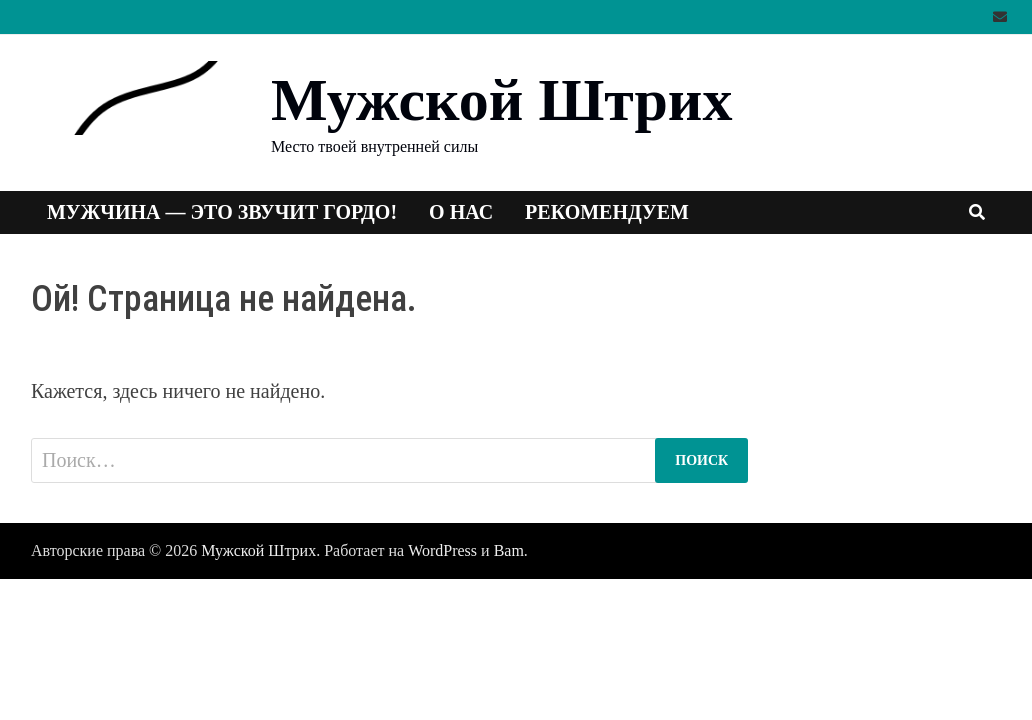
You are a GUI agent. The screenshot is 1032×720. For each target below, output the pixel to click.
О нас (461, 212)
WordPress (442, 550)
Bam (509, 550)
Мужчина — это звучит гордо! (222, 212)
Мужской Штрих (501, 100)
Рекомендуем (607, 212)
